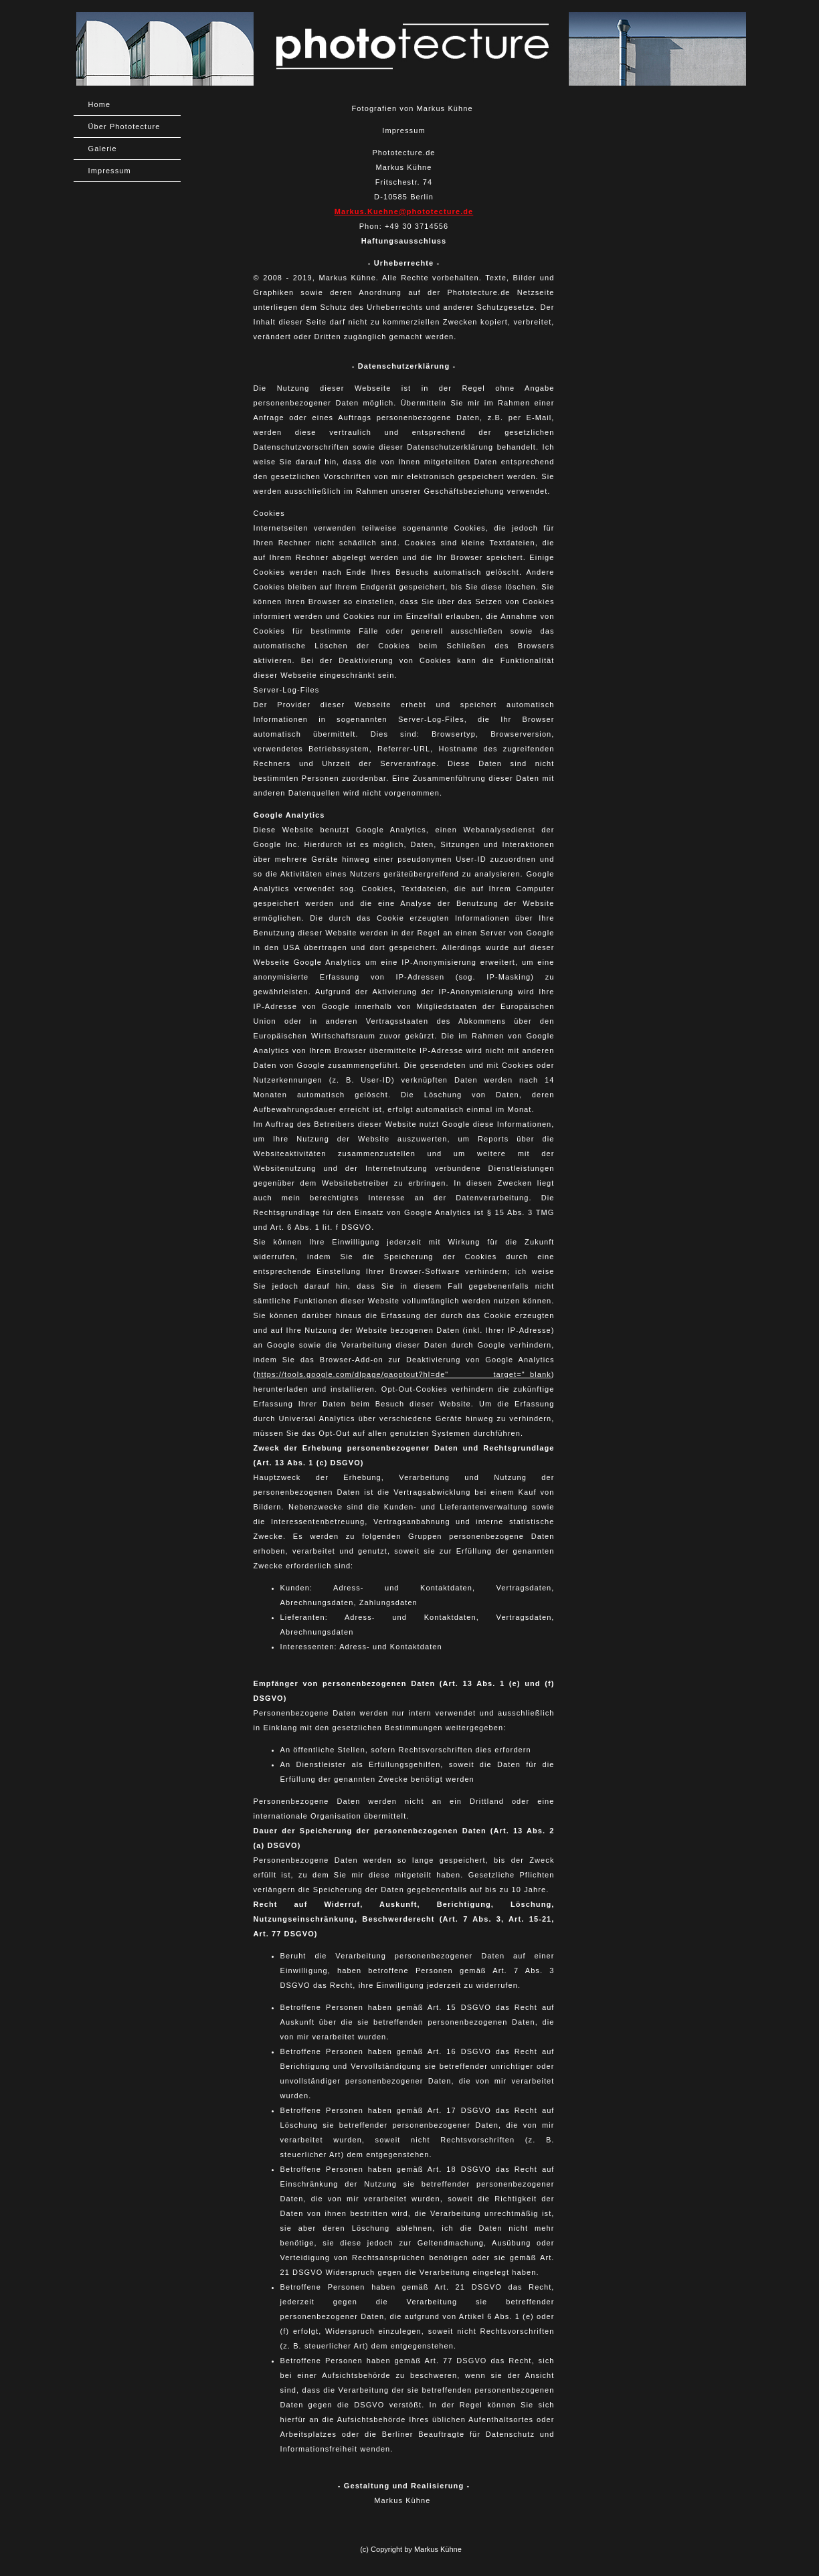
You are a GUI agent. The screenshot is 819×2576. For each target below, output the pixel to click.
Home (99, 104)
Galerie (102, 149)
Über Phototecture (124, 126)
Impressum (109, 171)
